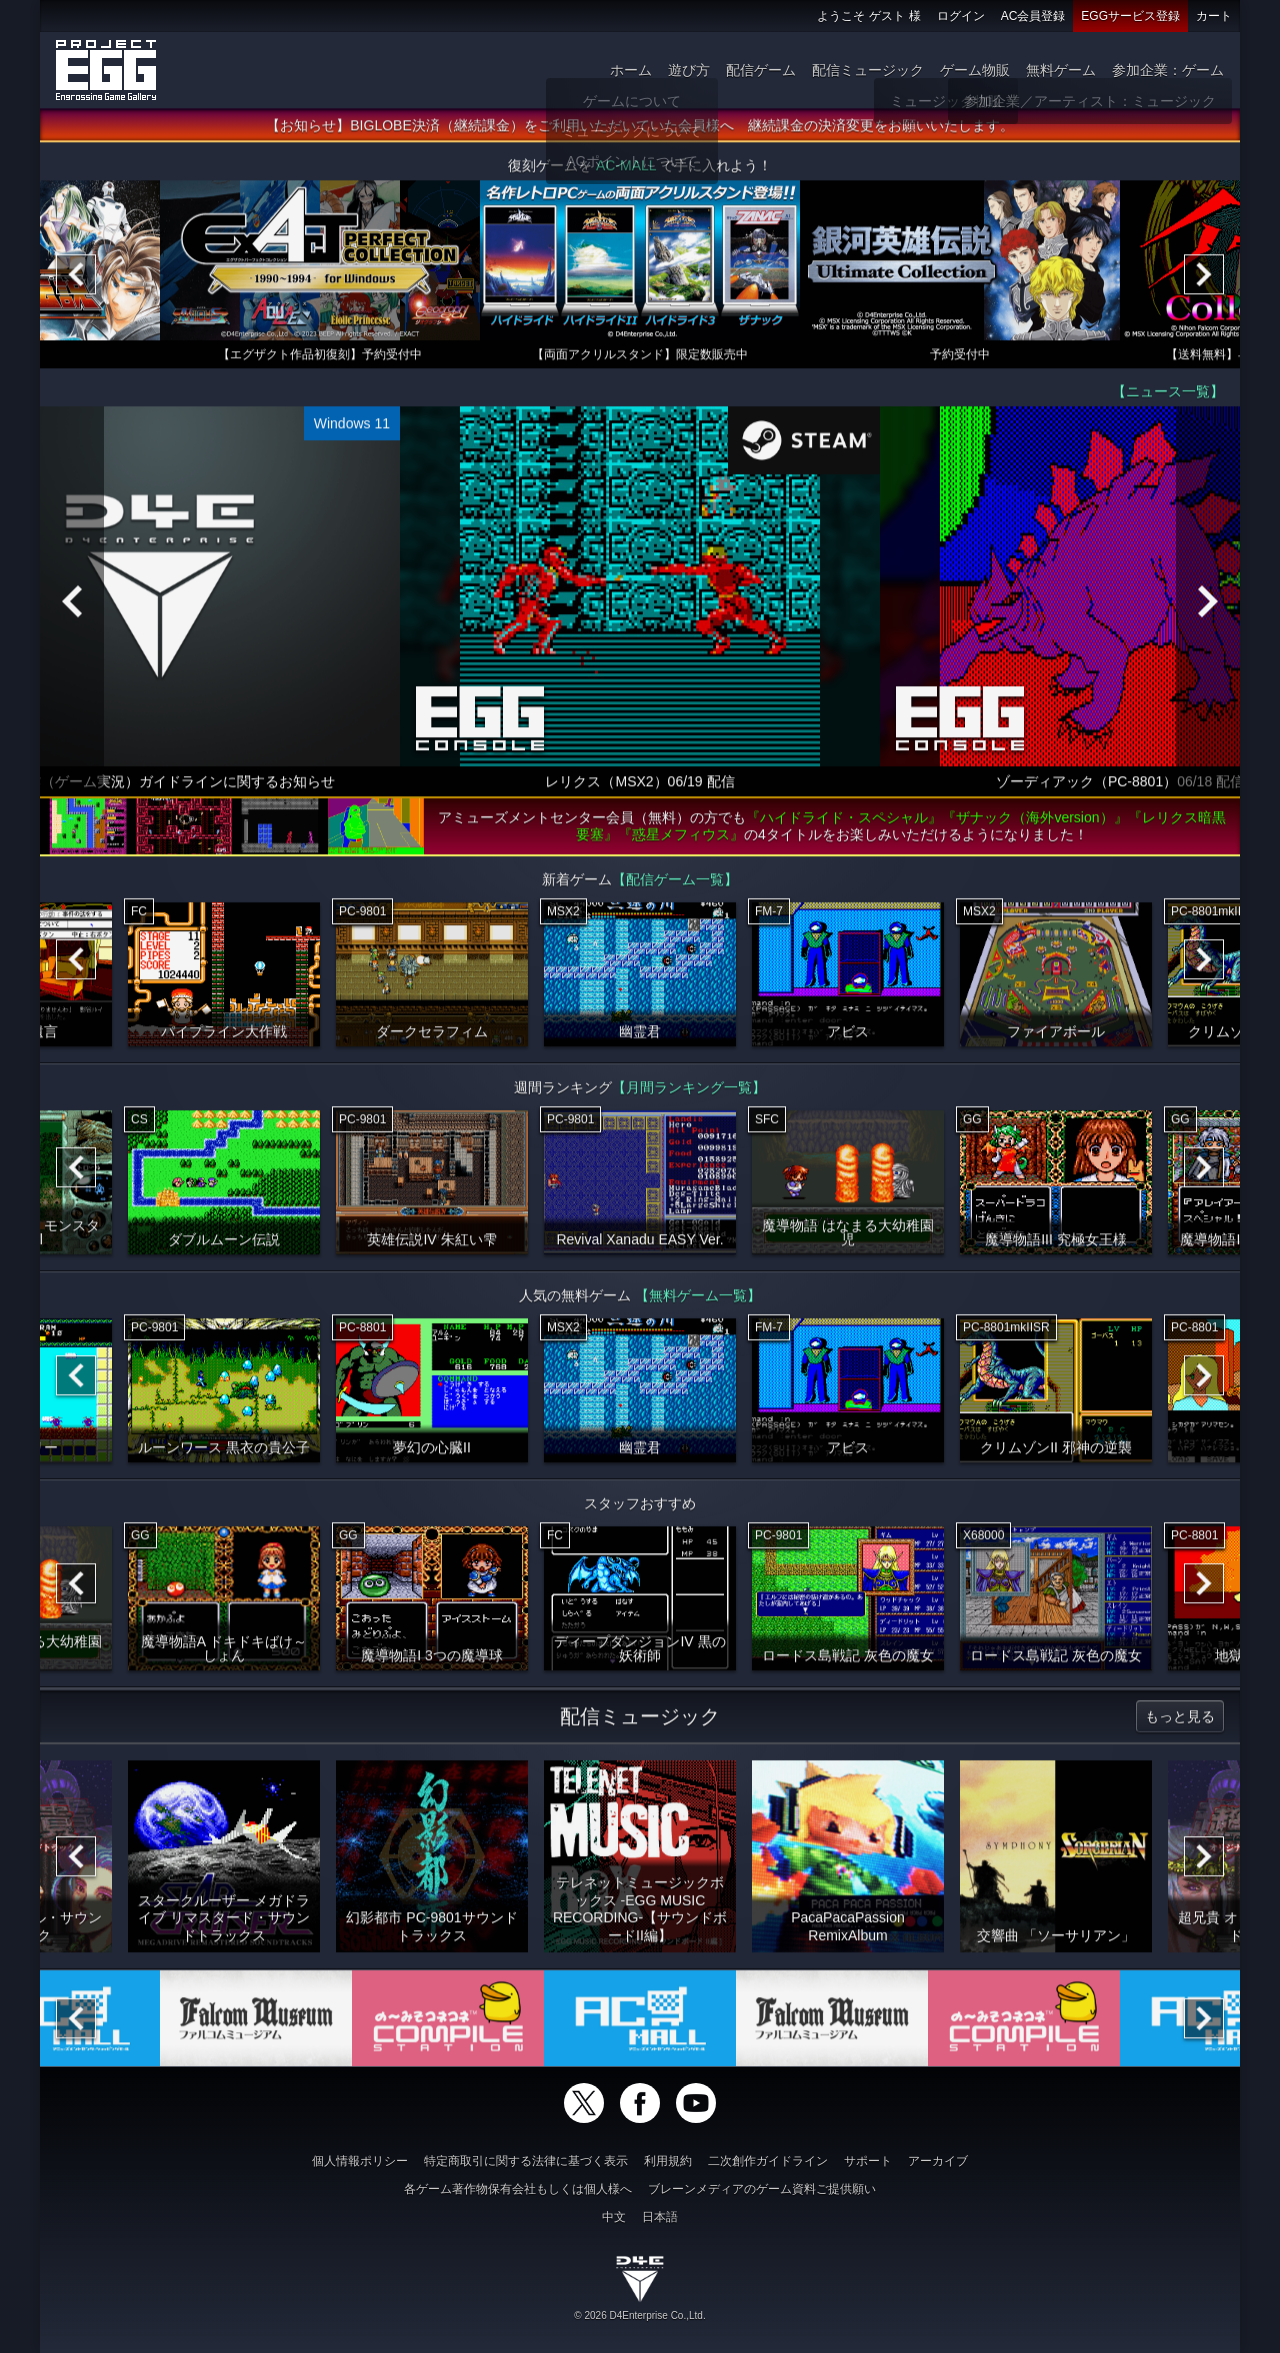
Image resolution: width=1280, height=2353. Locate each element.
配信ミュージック (868, 70)
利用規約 (668, 2161)
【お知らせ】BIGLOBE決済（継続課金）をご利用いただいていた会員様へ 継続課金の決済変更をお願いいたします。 (639, 133)
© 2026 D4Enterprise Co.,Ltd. (639, 2315)
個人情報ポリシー (360, 2161)
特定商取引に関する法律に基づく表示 (526, 2161)
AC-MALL (626, 173)
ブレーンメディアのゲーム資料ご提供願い (762, 2189)
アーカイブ (938, 2161)
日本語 (660, 2217)
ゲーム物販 (975, 70)
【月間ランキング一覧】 (689, 1095)
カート (1214, 16)
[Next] (1204, 282)
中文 (614, 2217)
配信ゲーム (761, 70)
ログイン (961, 16)
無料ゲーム (1061, 70)
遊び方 (689, 70)
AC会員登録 (1033, 16)
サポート (868, 2161)
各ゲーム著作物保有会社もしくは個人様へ (518, 2189)
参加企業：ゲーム (1168, 70)
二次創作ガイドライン (768, 2161)
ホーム (631, 70)
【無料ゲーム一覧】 (698, 1303)
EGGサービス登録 (1130, 16)
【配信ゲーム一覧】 (675, 887)
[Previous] (76, 282)
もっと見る (1180, 1724)
